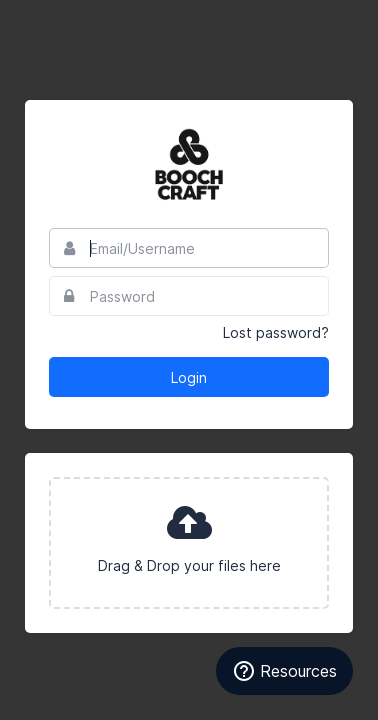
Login (189, 377)
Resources (284, 671)
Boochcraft (189, 164)
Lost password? (276, 332)
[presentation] (189, 543)
